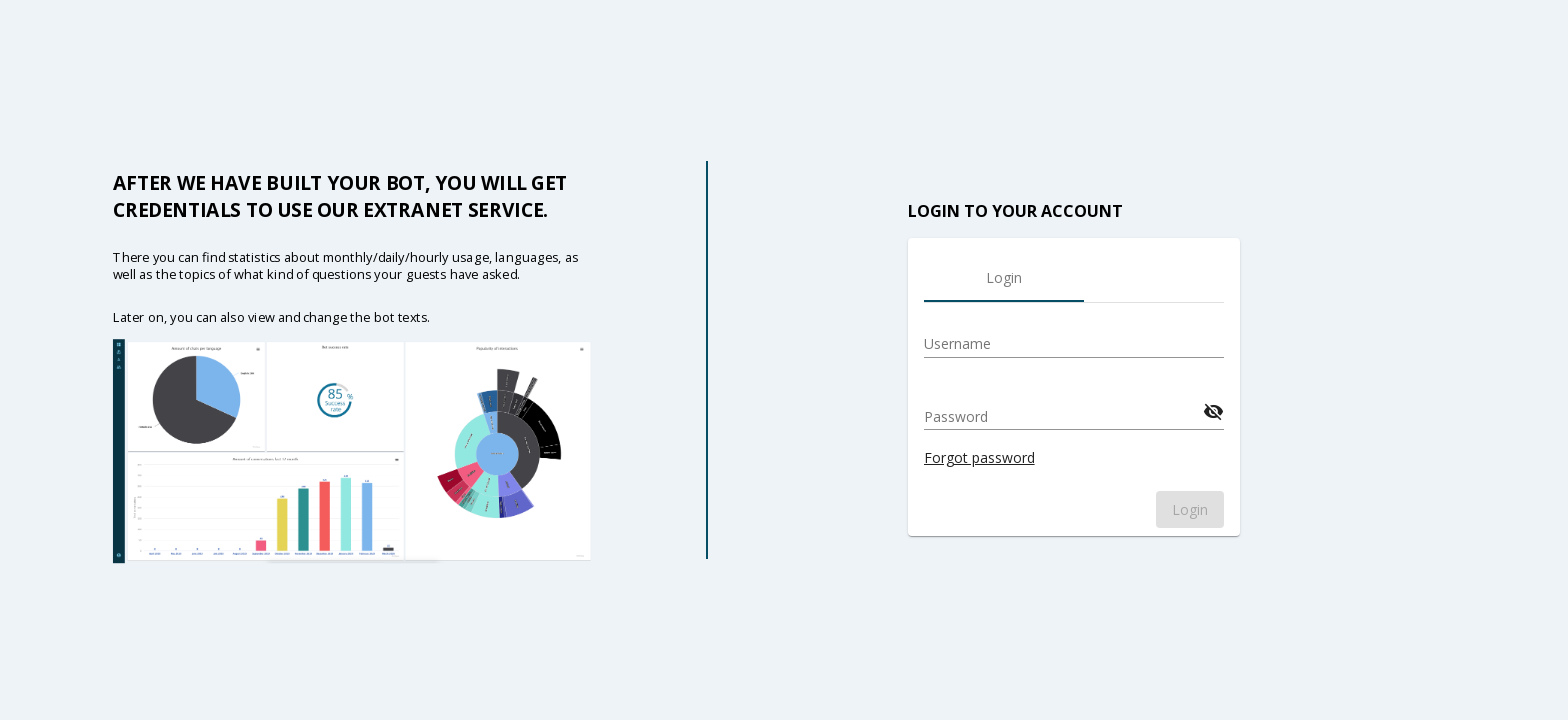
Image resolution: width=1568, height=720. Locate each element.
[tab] (1004, 278)
